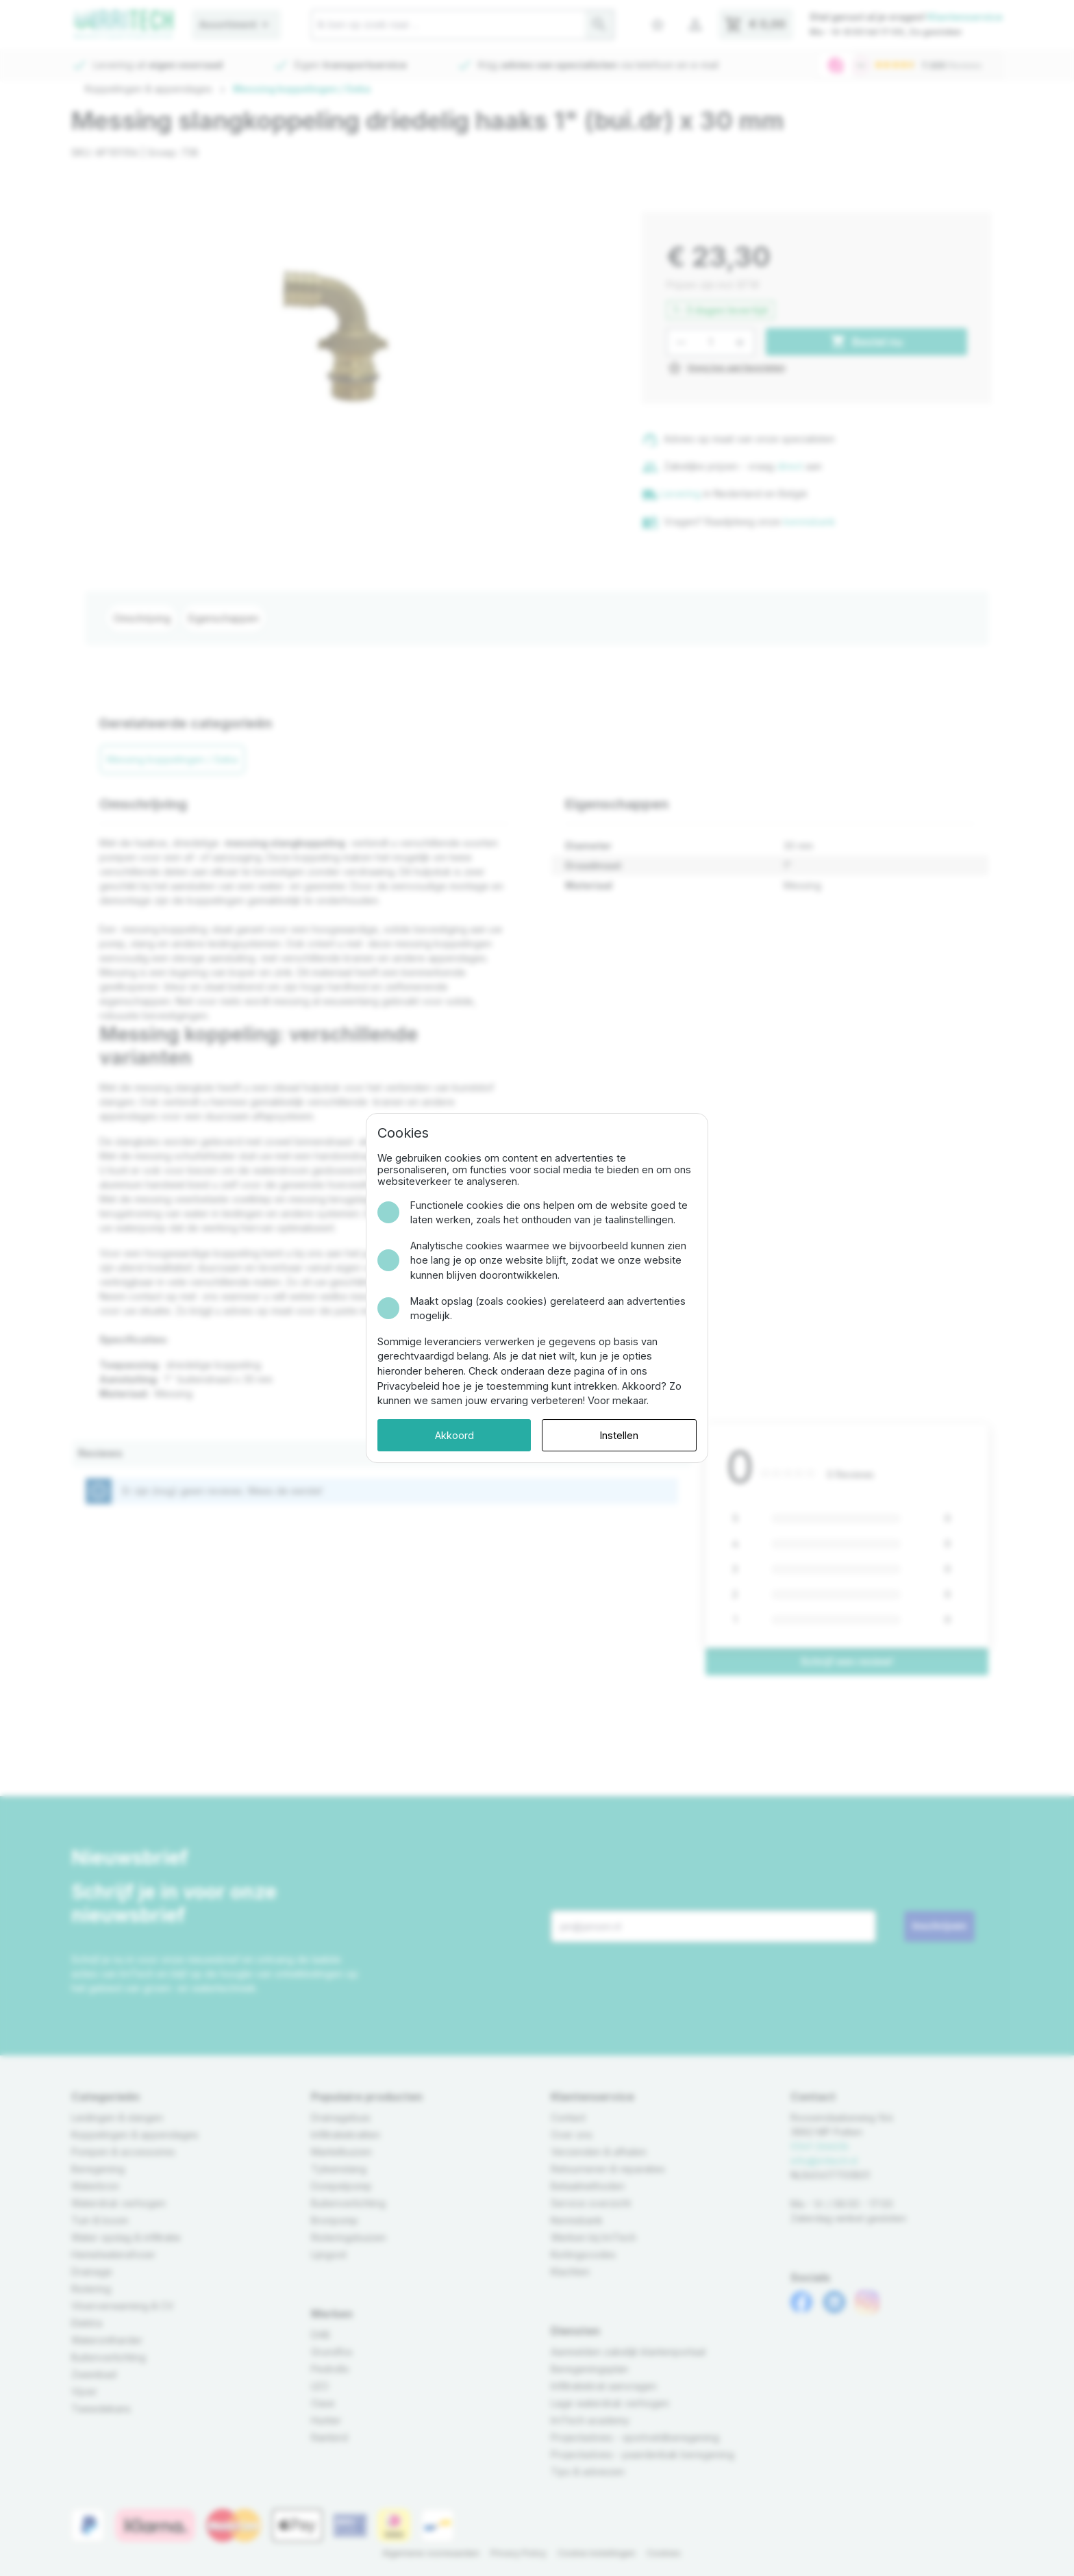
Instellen (619, 1435)
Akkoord (454, 1435)
